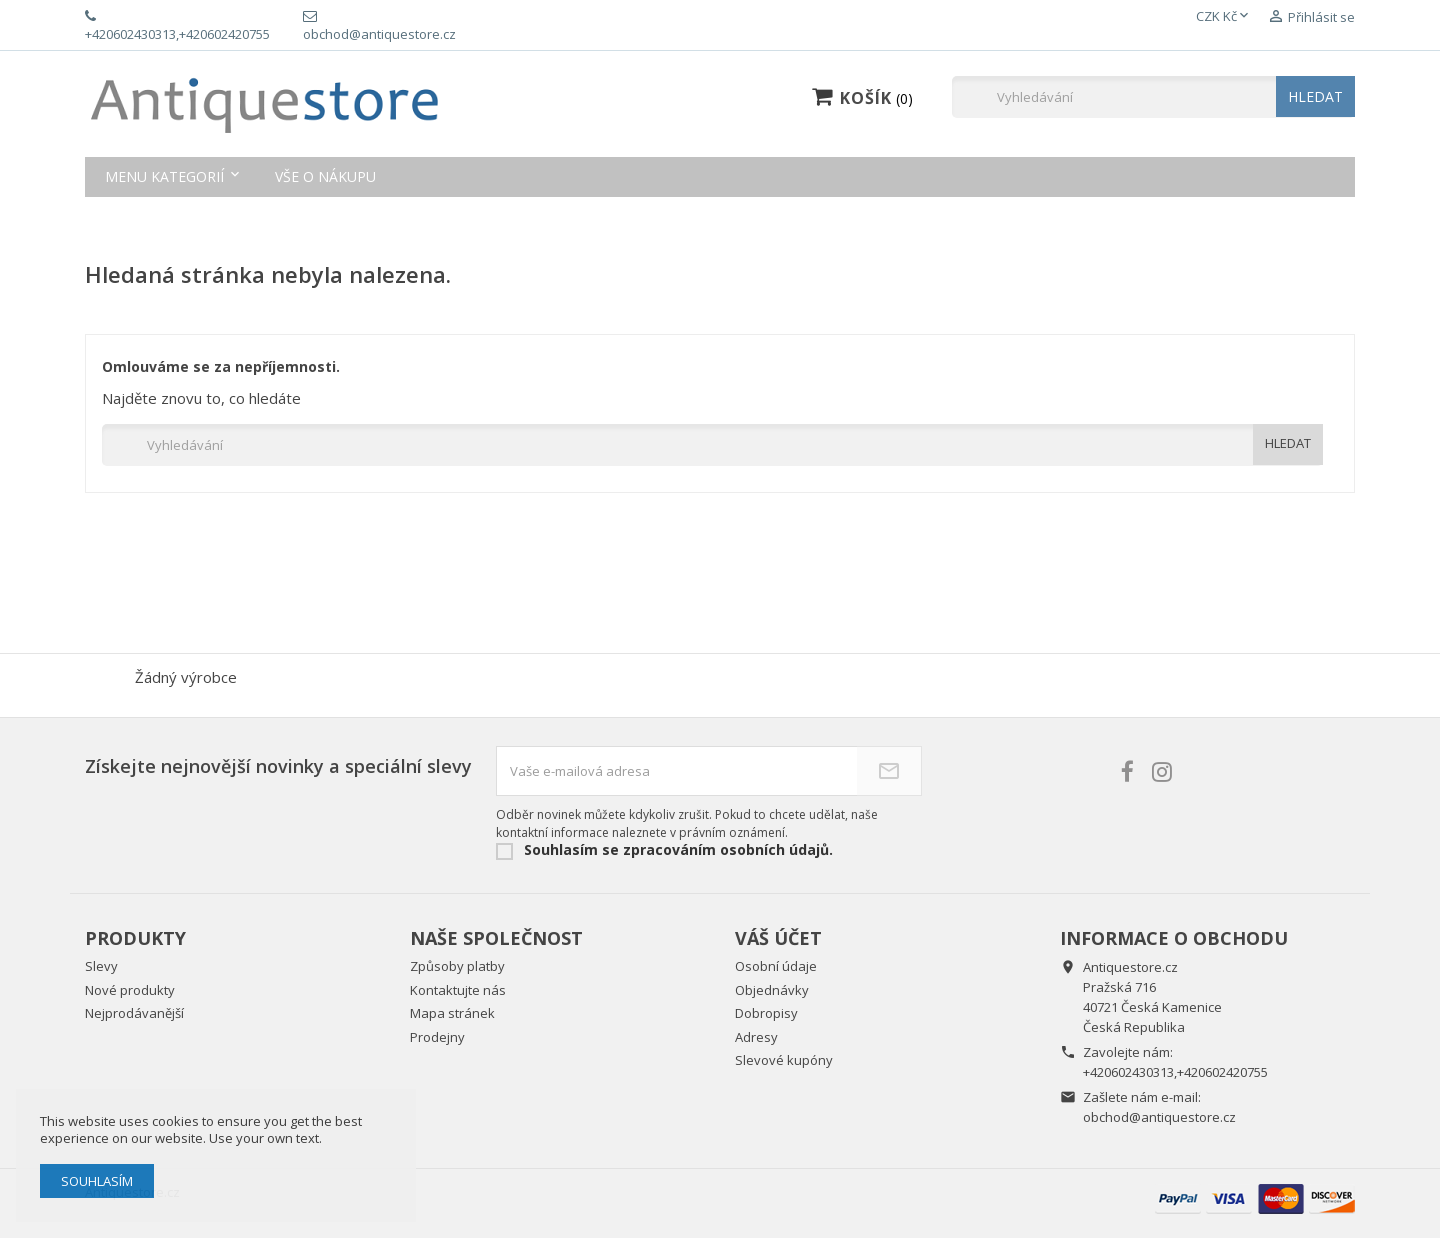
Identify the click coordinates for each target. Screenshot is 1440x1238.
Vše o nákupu (325, 176)
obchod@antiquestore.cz (1159, 1117)
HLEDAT (1315, 96)
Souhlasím (97, 1181)
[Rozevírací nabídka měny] (1224, 17)
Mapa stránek (452, 1013)
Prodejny (437, 1037)
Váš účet (778, 938)
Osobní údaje (776, 966)
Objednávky (772, 990)
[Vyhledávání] (1153, 97)
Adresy (756, 1037)
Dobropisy (766, 1013)
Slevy (101, 966)
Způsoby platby (457, 966)
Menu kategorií (164, 176)
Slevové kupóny (784, 1060)
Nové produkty (130, 990)
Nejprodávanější (134, 1013)
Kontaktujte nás (458, 990)
